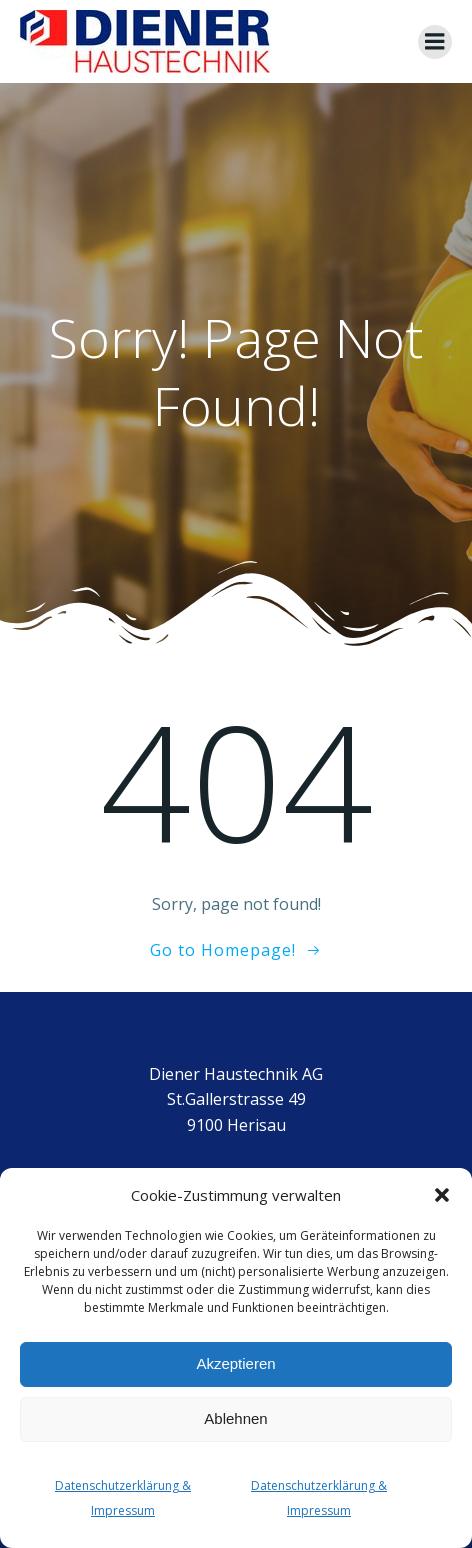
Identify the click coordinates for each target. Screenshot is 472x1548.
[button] (442, 1195)
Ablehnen (235, 1418)
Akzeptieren (235, 1363)
